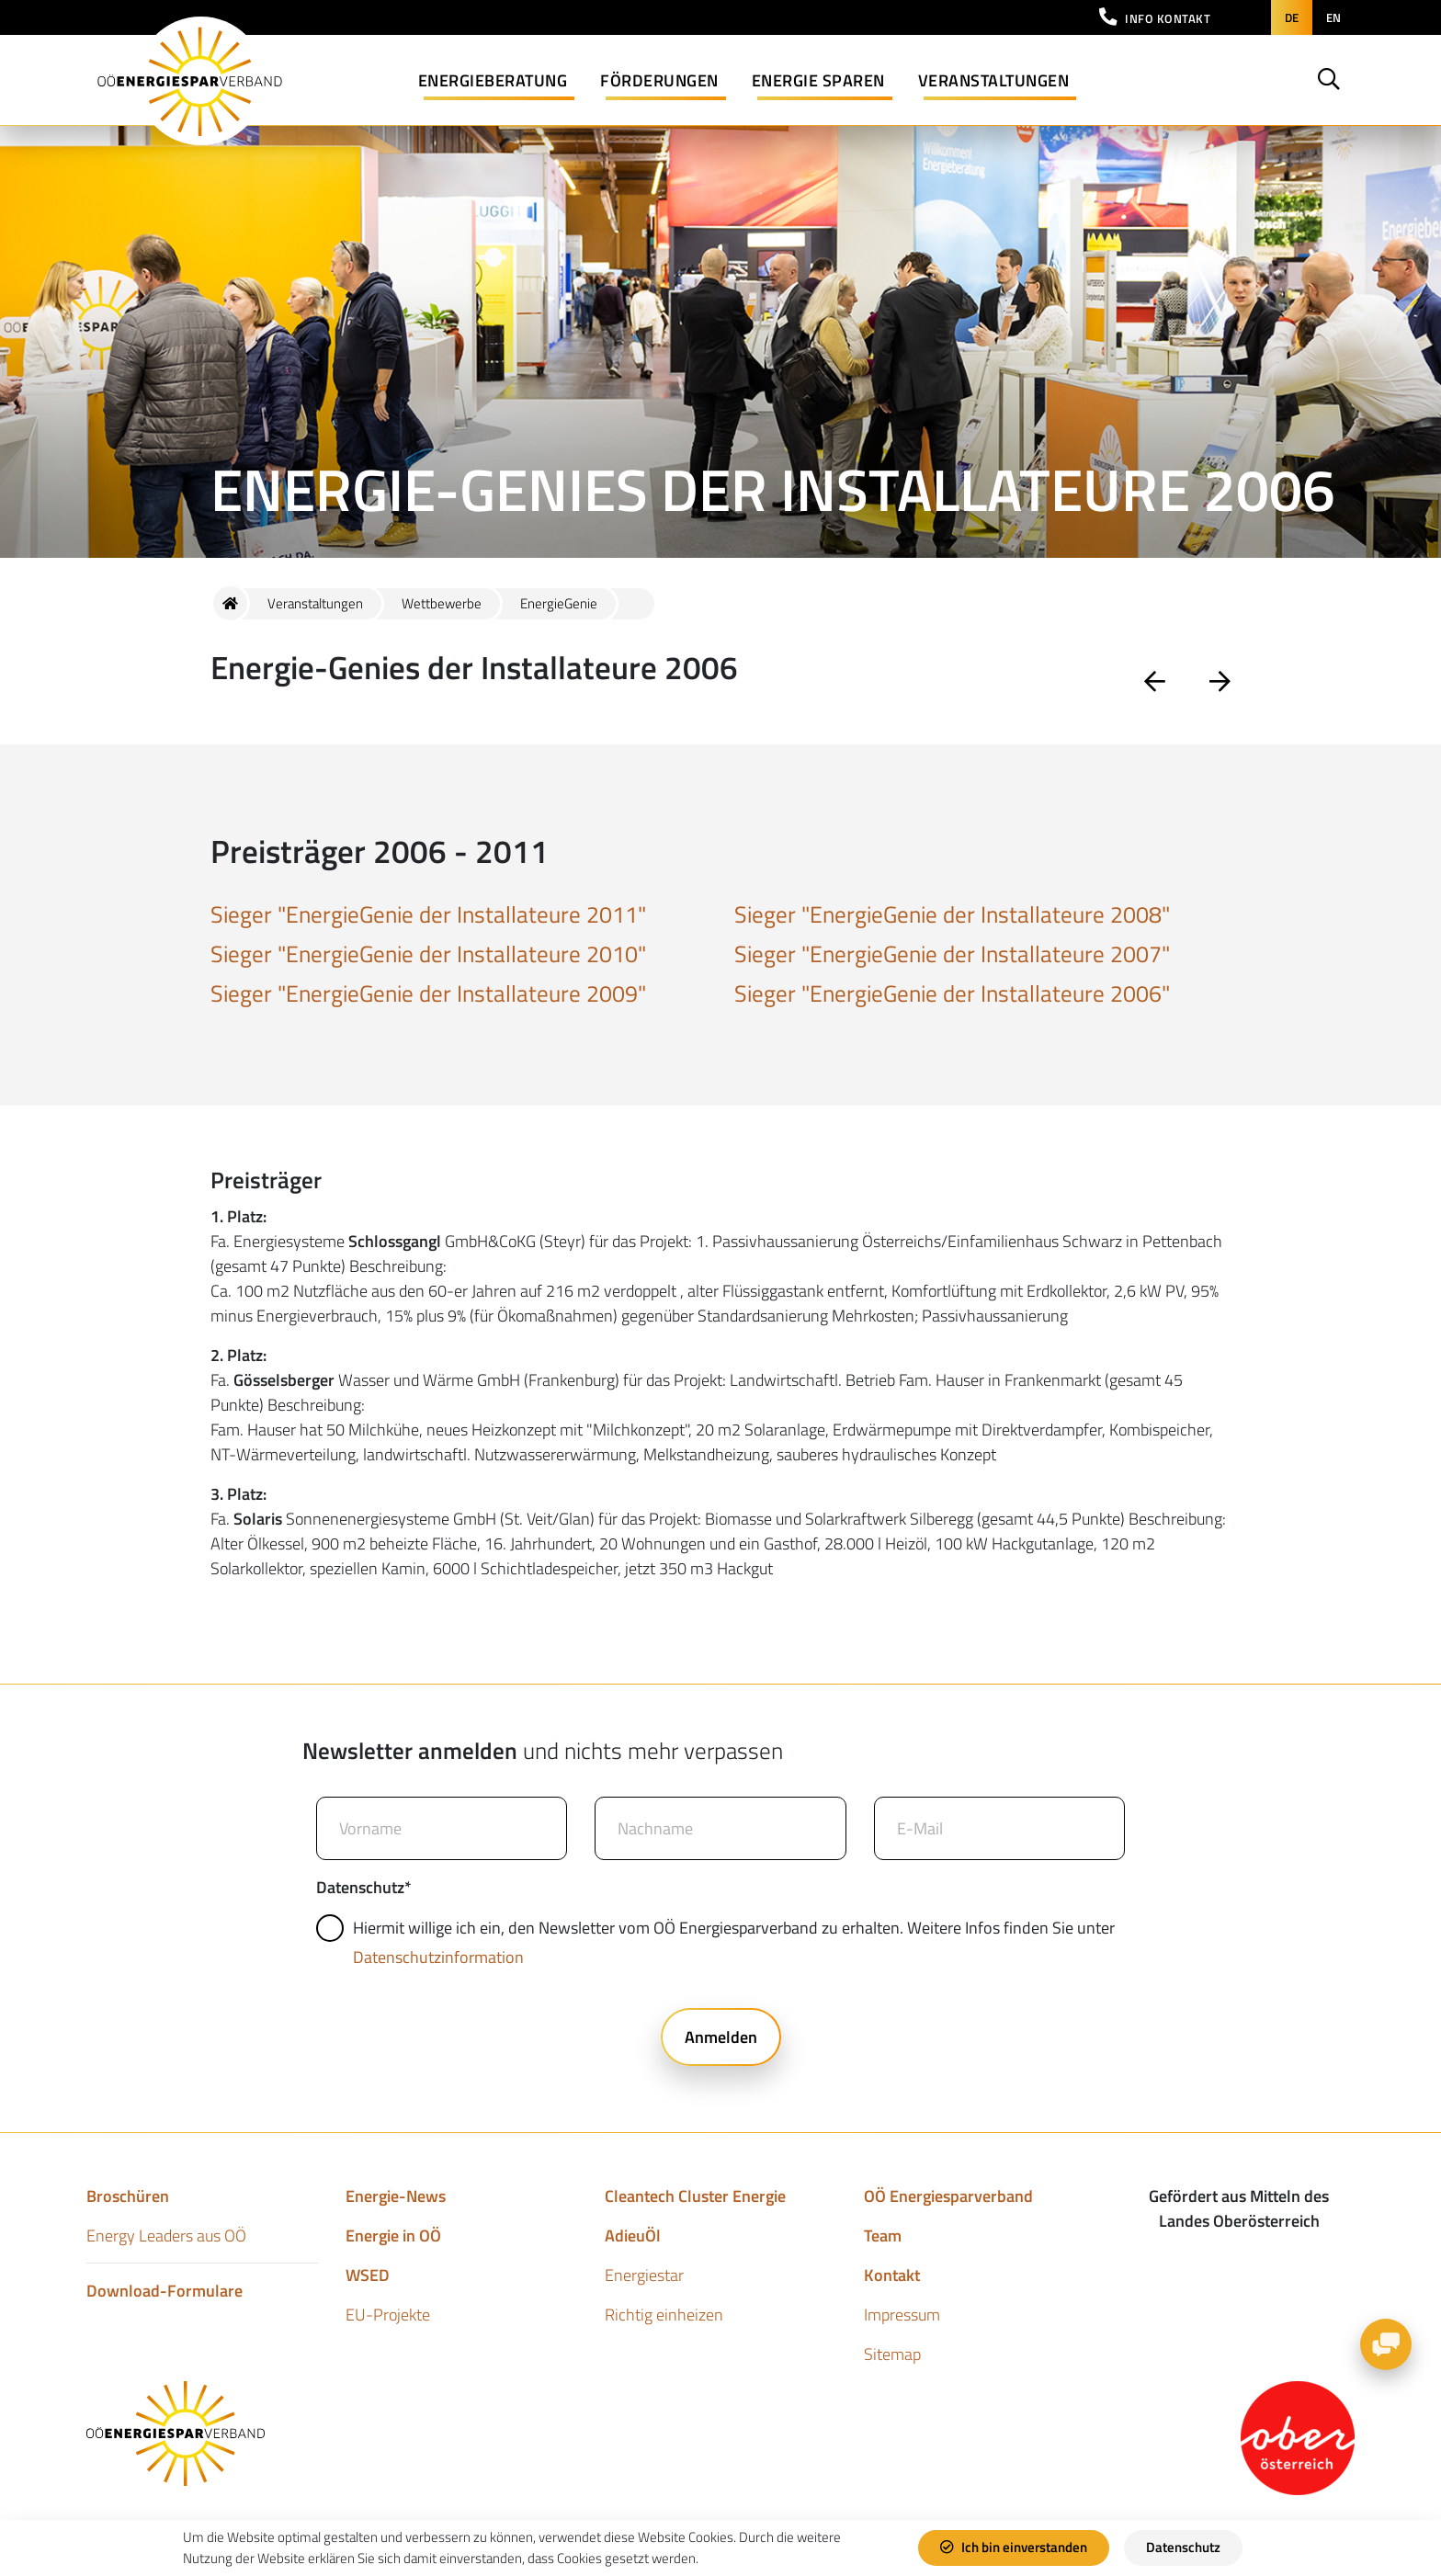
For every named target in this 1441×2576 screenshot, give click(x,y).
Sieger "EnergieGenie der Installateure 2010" (428, 953)
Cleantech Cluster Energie (695, 2196)
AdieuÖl (633, 2235)
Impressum (902, 2314)
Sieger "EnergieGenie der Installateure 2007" (952, 953)
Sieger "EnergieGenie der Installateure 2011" (428, 914)
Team (883, 2235)
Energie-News (396, 2196)
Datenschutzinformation (438, 1957)
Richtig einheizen (664, 2314)
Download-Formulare (164, 2290)
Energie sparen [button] (818, 80)
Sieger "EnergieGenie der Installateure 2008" (952, 914)
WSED (368, 2275)
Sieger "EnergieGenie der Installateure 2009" (428, 993)
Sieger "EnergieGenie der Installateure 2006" (952, 993)
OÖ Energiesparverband (948, 2196)
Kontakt (892, 2275)
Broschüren (127, 2196)
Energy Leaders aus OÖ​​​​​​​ (166, 2235)
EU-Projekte (388, 2314)
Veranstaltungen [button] (994, 80)
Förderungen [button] (659, 80)
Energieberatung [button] (493, 80)
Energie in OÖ (393, 2235)
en (1333, 17)
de (1292, 17)
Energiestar (644, 2275)
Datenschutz (1183, 2547)
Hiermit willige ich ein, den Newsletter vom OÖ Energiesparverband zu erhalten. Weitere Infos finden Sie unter (718, 1942)
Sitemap (892, 2354)
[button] (1154, 17)
